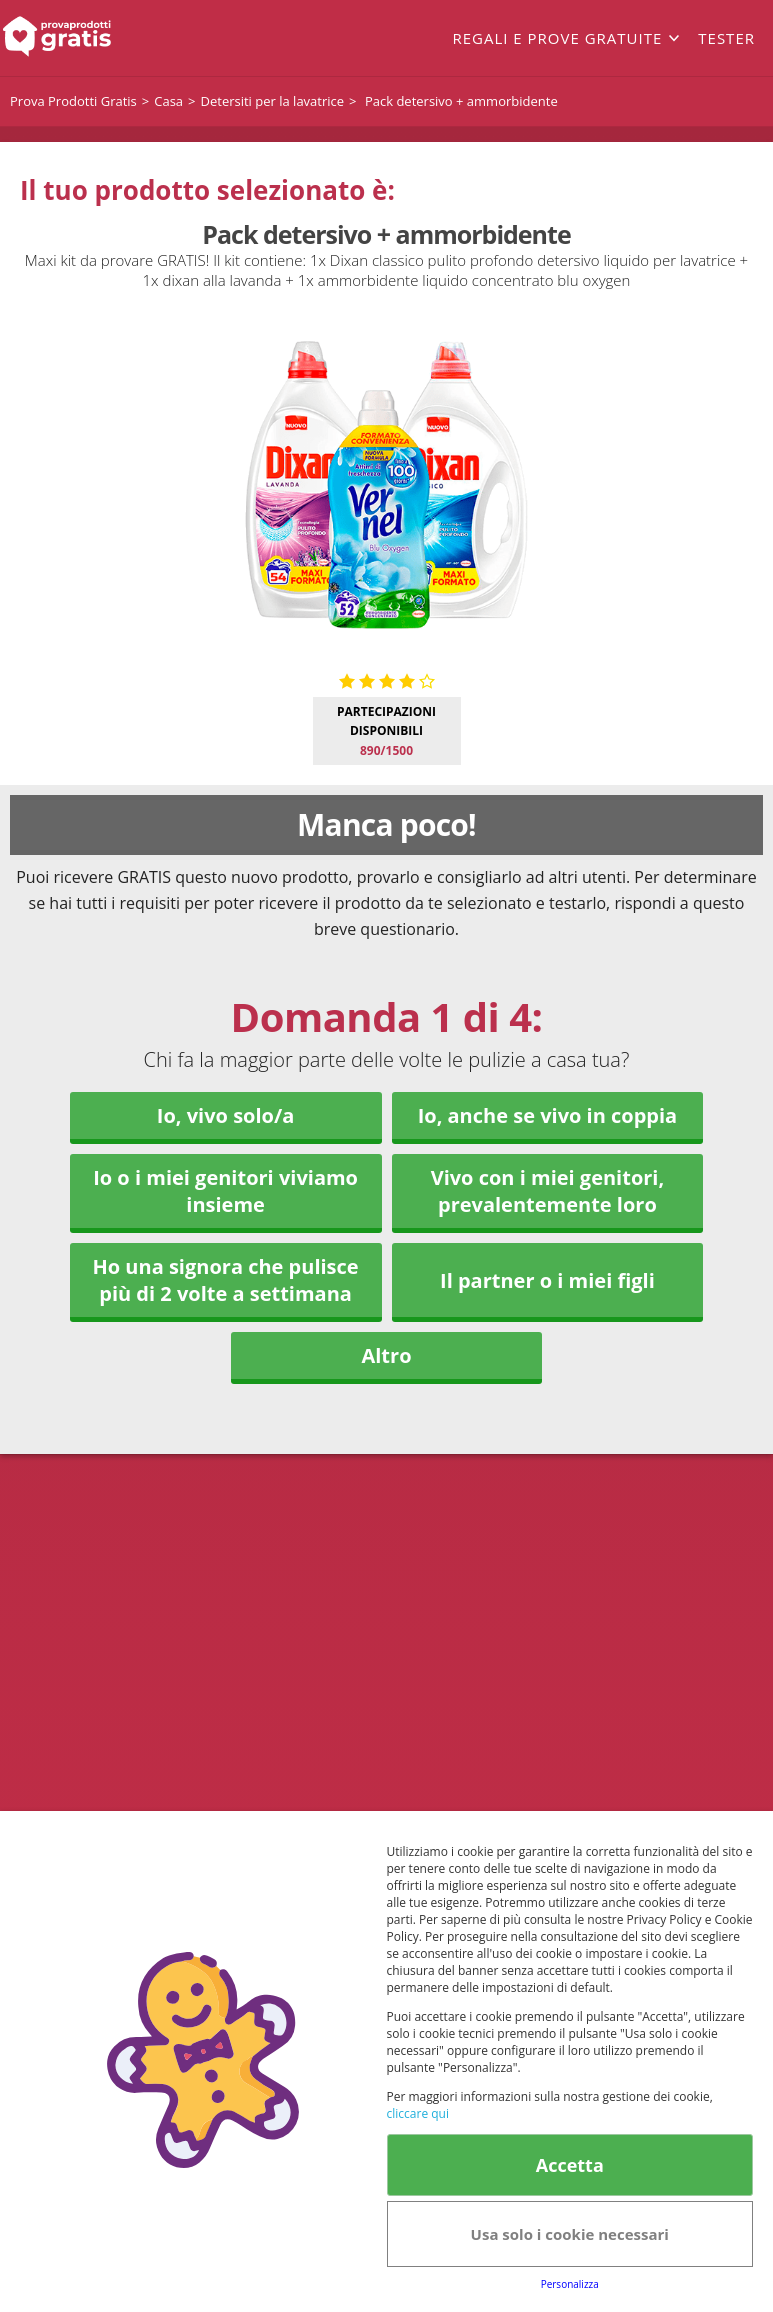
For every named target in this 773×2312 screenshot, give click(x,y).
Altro (386, 1355)
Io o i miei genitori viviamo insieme (225, 1191)
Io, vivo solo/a (226, 1115)
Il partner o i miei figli (547, 1280)
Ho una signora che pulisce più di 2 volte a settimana (225, 1280)
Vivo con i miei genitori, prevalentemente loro (548, 1191)
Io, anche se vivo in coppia (548, 1115)
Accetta (570, 2165)
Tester (726, 38)
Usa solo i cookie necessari (570, 2234)
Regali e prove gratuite (557, 38)
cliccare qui (418, 2113)
